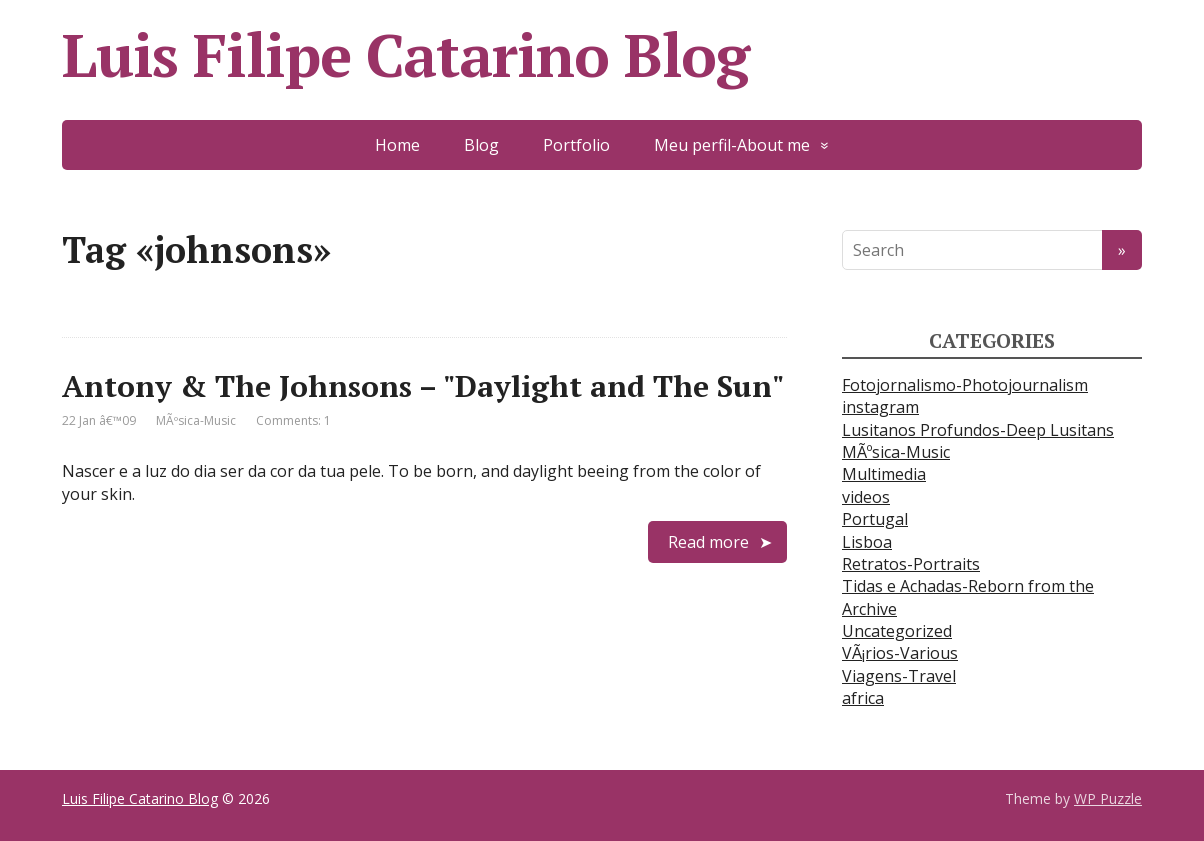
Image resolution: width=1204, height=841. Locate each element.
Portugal (875, 519)
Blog (481, 145)
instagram (880, 407)
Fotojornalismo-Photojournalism (965, 385)
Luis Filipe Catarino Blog (405, 55)
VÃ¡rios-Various (900, 653)
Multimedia (884, 474)
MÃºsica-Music (196, 420)
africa (863, 698)
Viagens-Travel (899, 676)
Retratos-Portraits (911, 564)
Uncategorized (897, 631)
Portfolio (576, 145)
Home (397, 145)
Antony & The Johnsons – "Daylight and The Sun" (423, 386)
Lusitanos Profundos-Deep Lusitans (978, 430)
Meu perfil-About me (732, 145)
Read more (708, 542)
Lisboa (867, 542)
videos (866, 497)
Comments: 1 (293, 420)
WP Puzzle (1108, 798)
